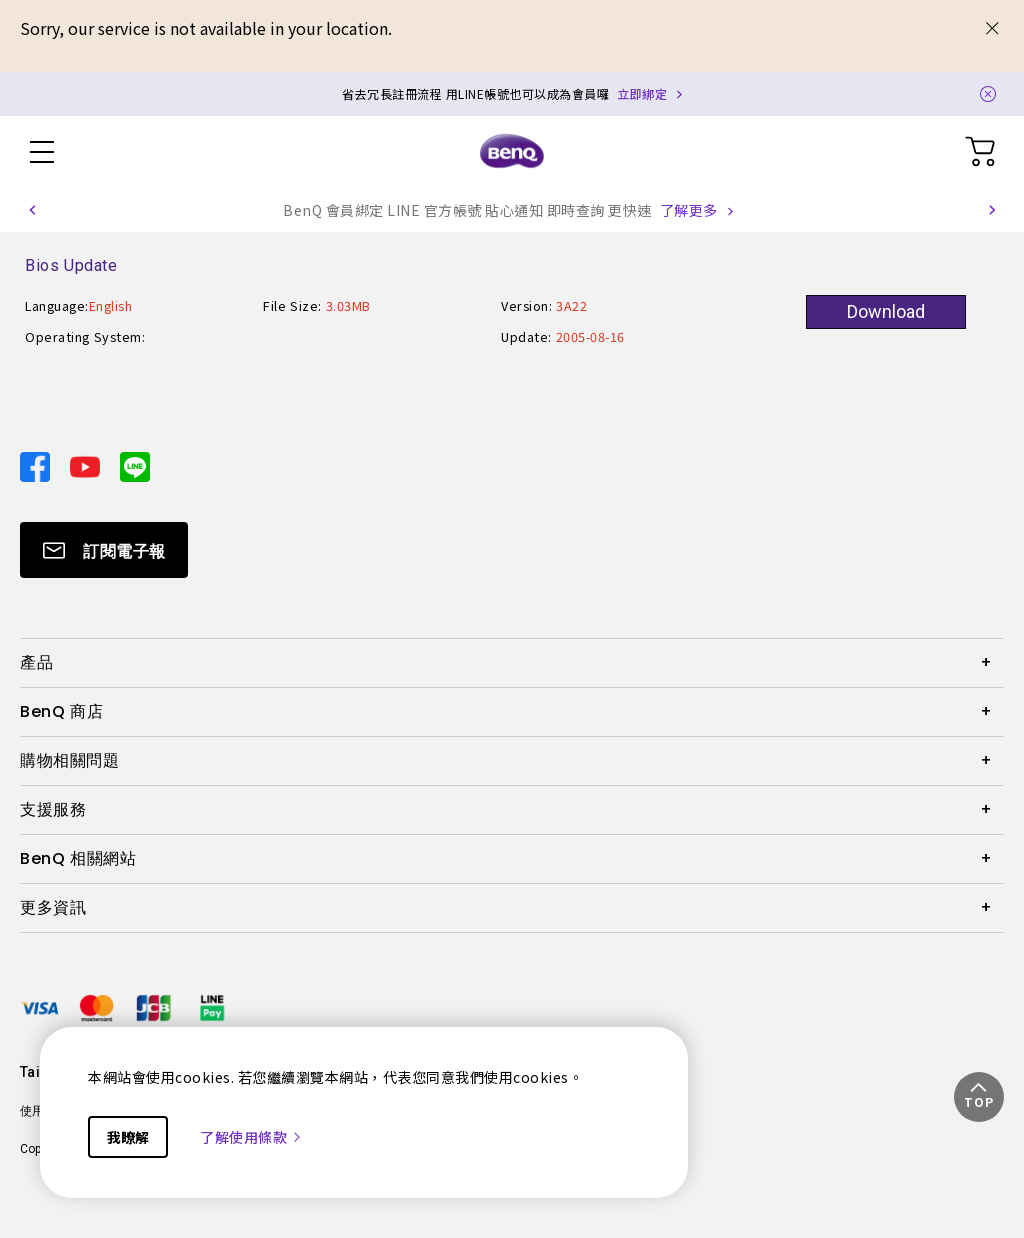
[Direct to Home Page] (512, 152)
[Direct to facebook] (37, 464)
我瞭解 (128, 1137)
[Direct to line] (135, 464)
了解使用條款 (251, 1137)
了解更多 (689, 210)
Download (886, 311)
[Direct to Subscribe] (104, 550)
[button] (32, 210)
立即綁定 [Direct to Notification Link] (642, 93)
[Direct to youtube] (87, 464)
